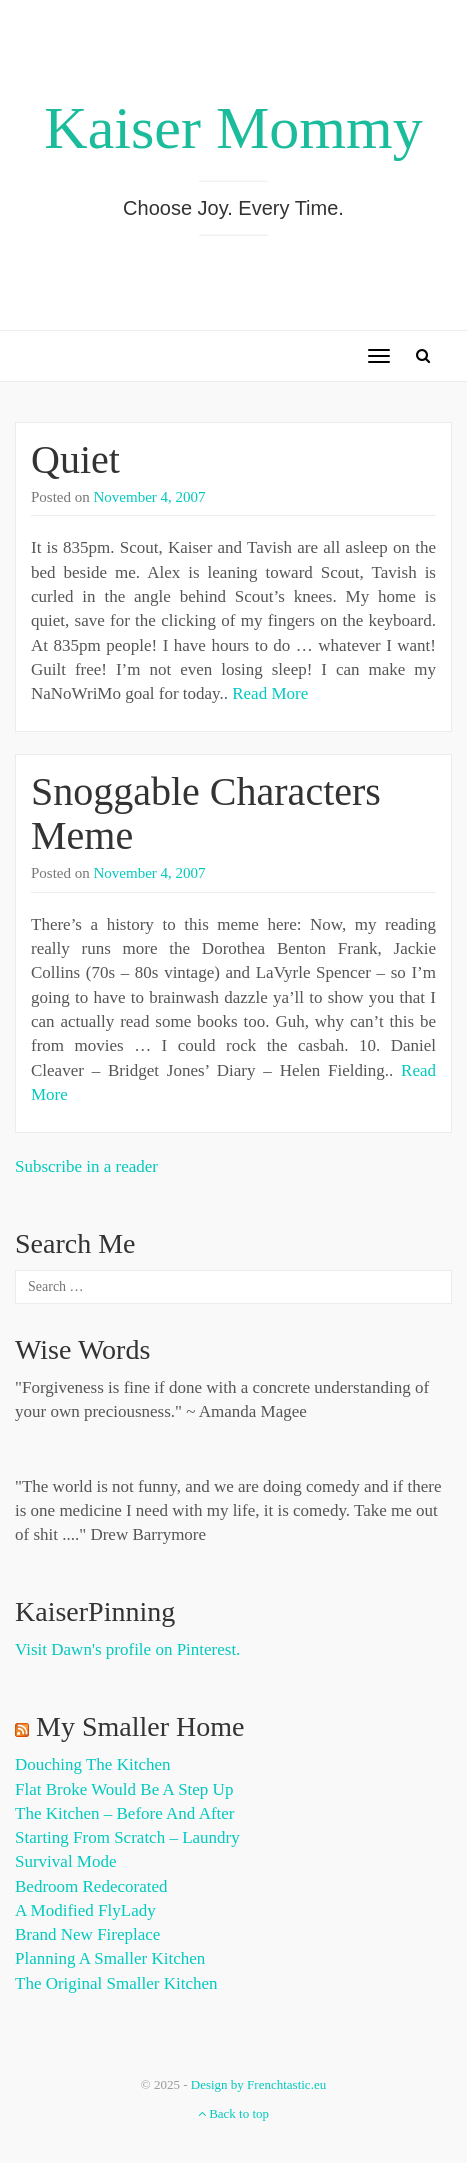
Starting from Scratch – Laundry (127, 1837)
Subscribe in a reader (86, 1166)
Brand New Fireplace (87, 1934)
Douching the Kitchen (92, 1764)
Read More (270, 693)
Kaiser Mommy (233, 128)
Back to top (233, 2113)
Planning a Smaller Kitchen (110, 1958)
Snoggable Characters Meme (206, 813)
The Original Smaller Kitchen (116, 1983)
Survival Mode (66, 1861)
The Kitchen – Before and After (125, 1813)
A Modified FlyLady (85, 1910)
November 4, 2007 (150, 497)
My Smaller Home (140, 1726)
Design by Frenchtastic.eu (258, 2084)
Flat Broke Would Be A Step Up (124, 1789)
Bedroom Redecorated (91, 1886)
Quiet (75, 459)
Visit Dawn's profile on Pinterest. (127, 1649)
